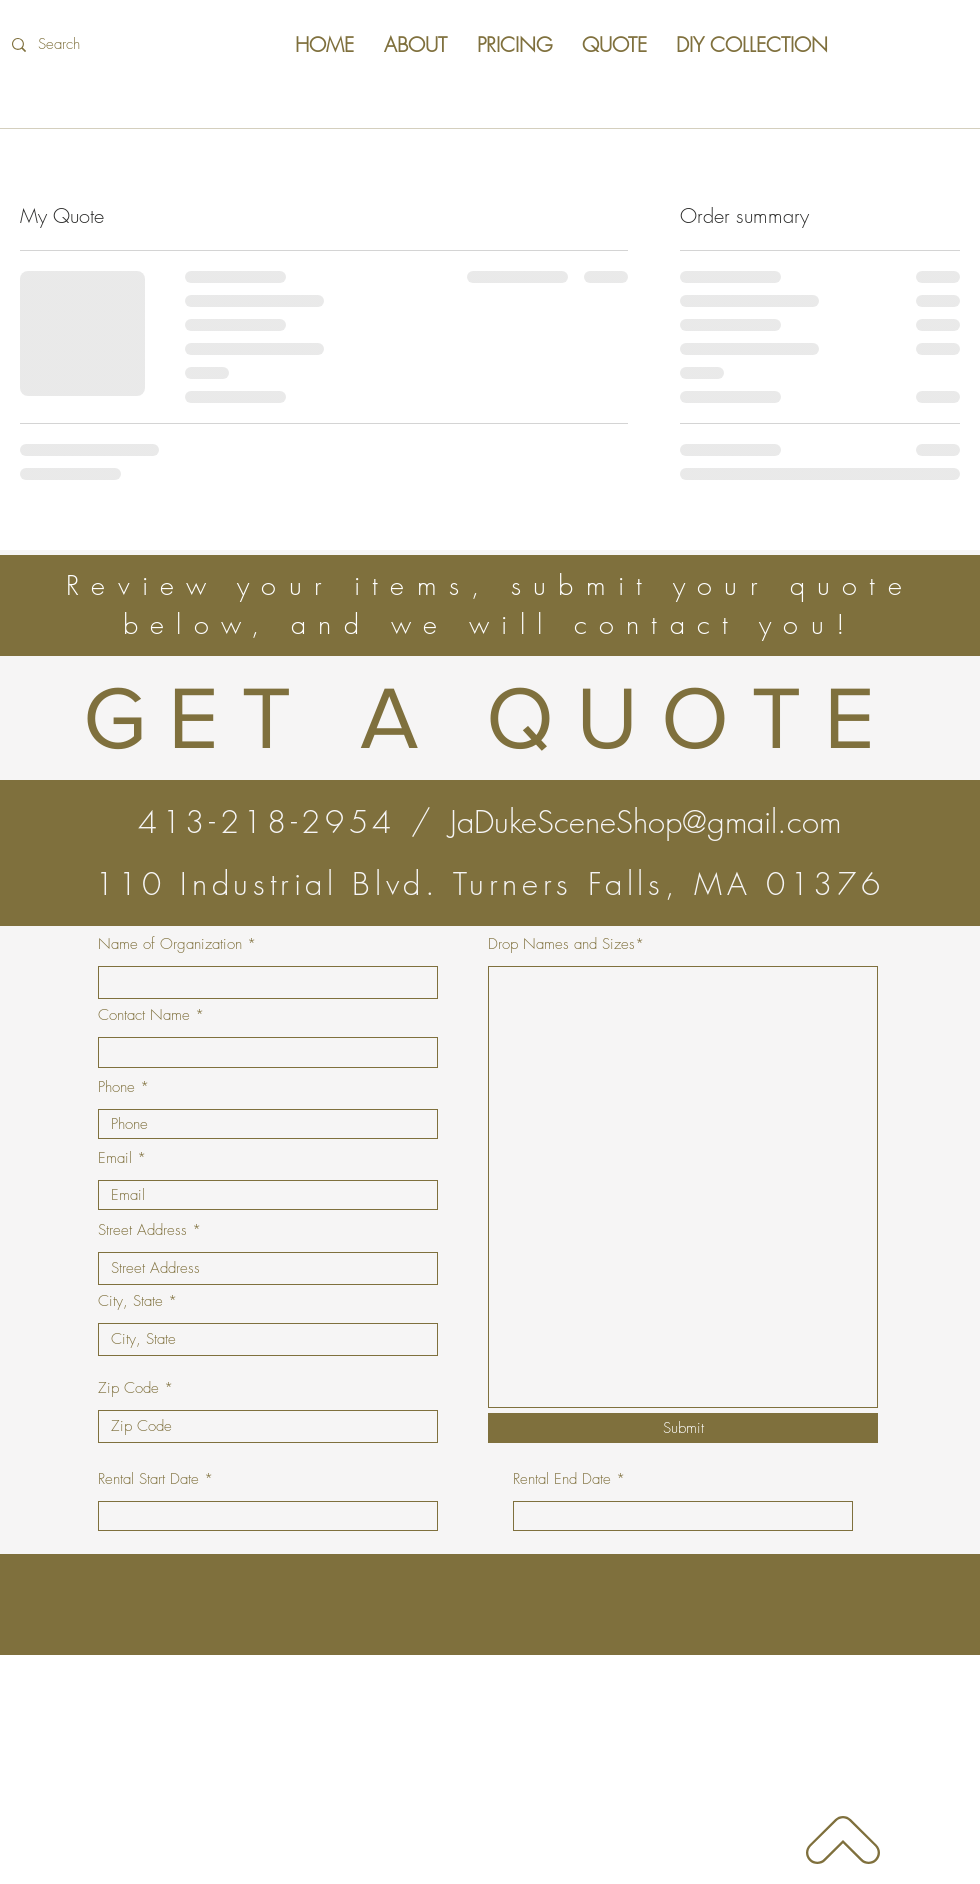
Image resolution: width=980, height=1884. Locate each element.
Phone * (123, 1087)
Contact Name (144, 1015)
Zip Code (128, 1388)
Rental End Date (562, 1479)
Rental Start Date (148, 1479)
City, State (130, 1301)
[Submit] (683, 1428)
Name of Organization (170, 944)
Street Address (142, 1230)
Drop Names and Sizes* (566, 944)
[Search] (138, 44)
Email (115, 1158)
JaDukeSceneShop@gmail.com (645, 821)
